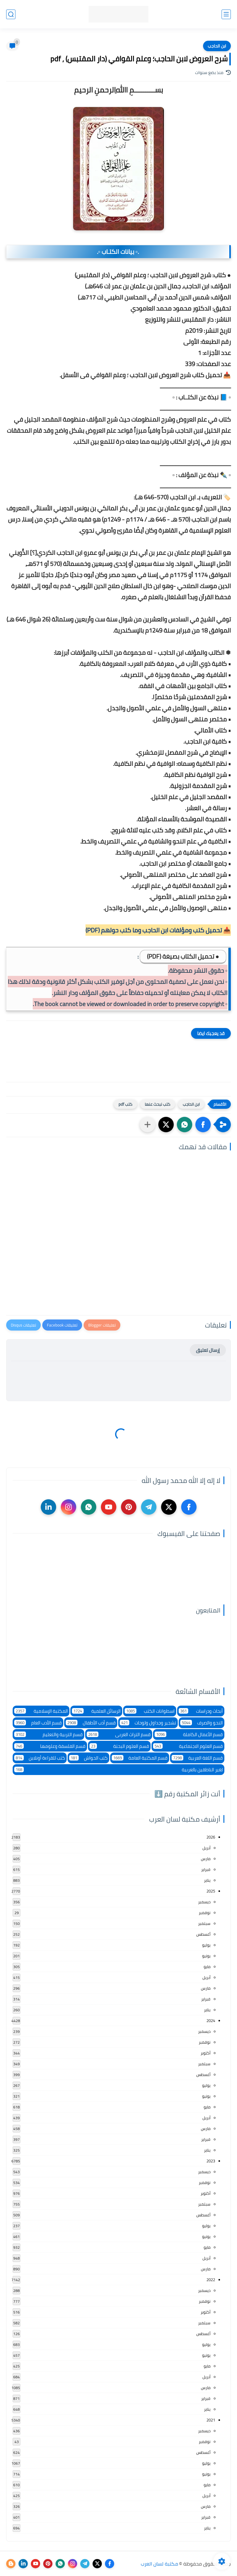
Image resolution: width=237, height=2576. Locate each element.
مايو (207, 1966)
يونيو (206, 1955)
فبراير (205, 1869)
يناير (207, 1880)
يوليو (206, 1945)
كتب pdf (125, 1104)
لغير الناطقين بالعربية (118, 1769)
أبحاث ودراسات (201, 1711)
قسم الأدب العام (38, 1722)
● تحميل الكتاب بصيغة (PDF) (183, 956)
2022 (210, 2279)
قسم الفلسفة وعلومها (49, 1746)
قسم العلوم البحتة (119, 1746)
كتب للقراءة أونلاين (39, 1757)
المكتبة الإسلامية (41, 1711)
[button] (203, 1124)
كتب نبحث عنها (157, 1104)
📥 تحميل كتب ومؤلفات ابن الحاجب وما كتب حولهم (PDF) (158, 930)
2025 (210, 1891)
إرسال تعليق (208, 1350)
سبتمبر (204, 1923)
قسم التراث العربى (119, 1734)
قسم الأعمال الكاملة (189, 1734)
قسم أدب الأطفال (91, 1722)
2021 (210, 2420)
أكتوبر (205, 2053)
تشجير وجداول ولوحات (148, 1722)
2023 (210, 2161)
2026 (210, 1837)
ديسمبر (204, 1901)
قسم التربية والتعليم (48, 1734)
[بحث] (10, 14)
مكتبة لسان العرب (159, 2563)
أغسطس (203, 1934)
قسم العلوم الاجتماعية (188, 1746)
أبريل (206, 1848)
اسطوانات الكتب (150, 1711)
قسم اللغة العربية (197, 1757)
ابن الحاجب (217, 46)
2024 (210, 2020)
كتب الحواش (88, 1757)
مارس (205, 1858)
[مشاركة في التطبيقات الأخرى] (147, 1124)
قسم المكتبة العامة (140, 1757)
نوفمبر (204, 1912)
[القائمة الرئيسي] (226, 14)
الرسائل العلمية (96, 1711)
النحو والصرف (201, 1722)
